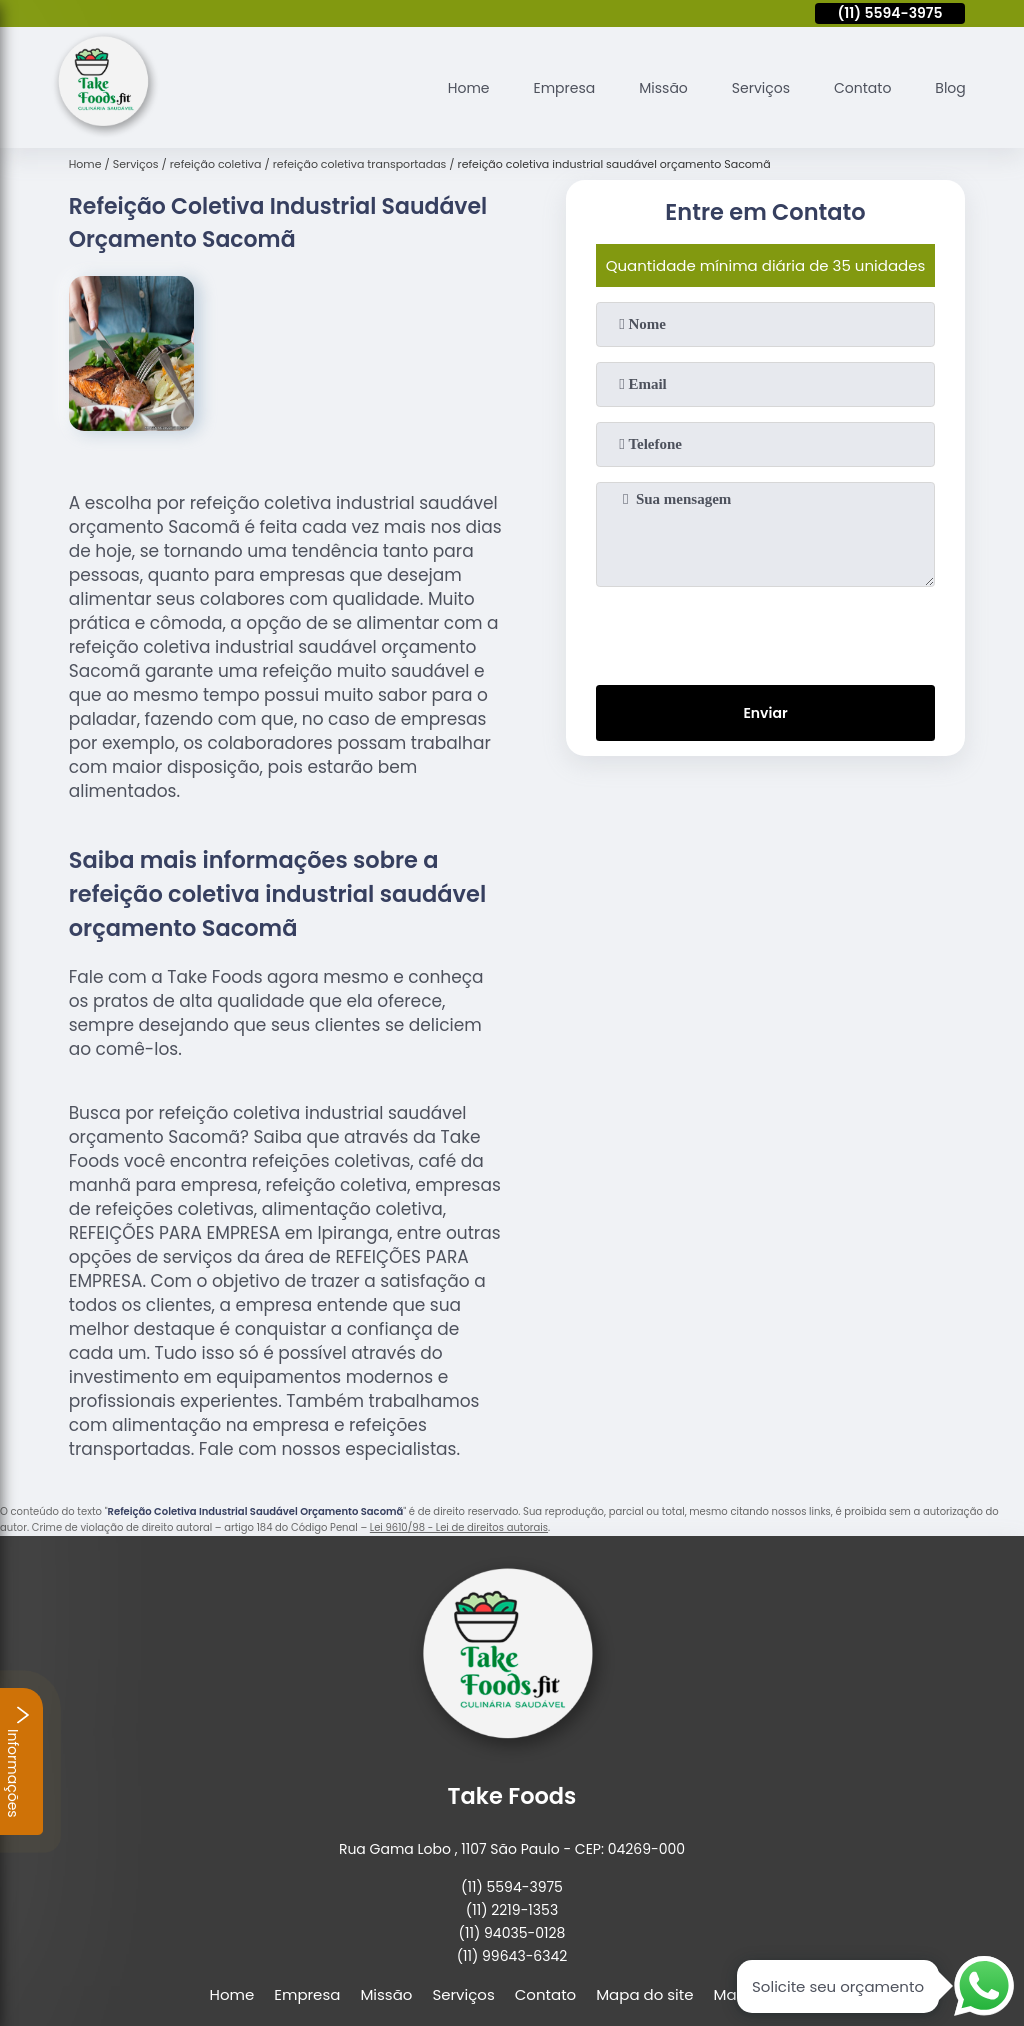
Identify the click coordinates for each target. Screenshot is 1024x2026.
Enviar (765, 708)
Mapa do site (644, 1986)
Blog (949, 83)
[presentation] (765, 625)
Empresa (544, 83)
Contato (856, 83)
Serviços (750, 83)
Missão (648, 83)
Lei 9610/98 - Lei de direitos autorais (459, 1520)
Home (443, 83)
